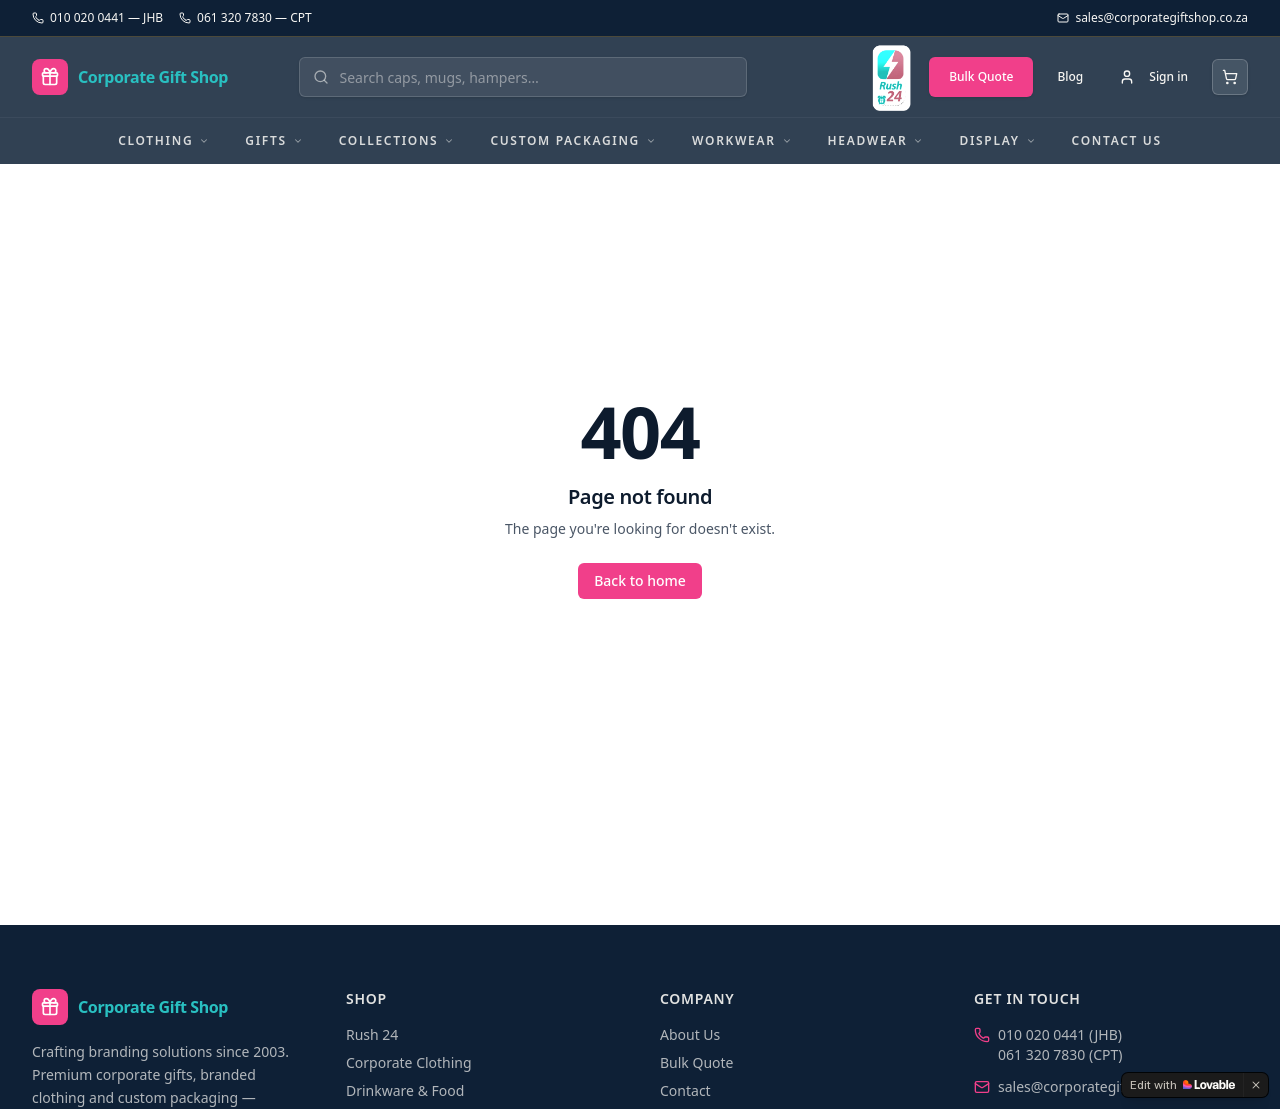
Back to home (640, 580)
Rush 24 (372, 1034)
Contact (685, 1090)
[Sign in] (1153, 77)
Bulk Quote (981, 76)
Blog (1070, 76)
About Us (690, 1034)
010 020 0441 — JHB (97, 18)
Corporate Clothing (409, 1062)
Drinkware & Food (405, 1090)
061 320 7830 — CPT (245, 18)
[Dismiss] (1256, 1085)
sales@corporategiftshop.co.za (1098, 1086)
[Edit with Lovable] (1182, 1085)
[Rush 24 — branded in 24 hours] (891, 77)
